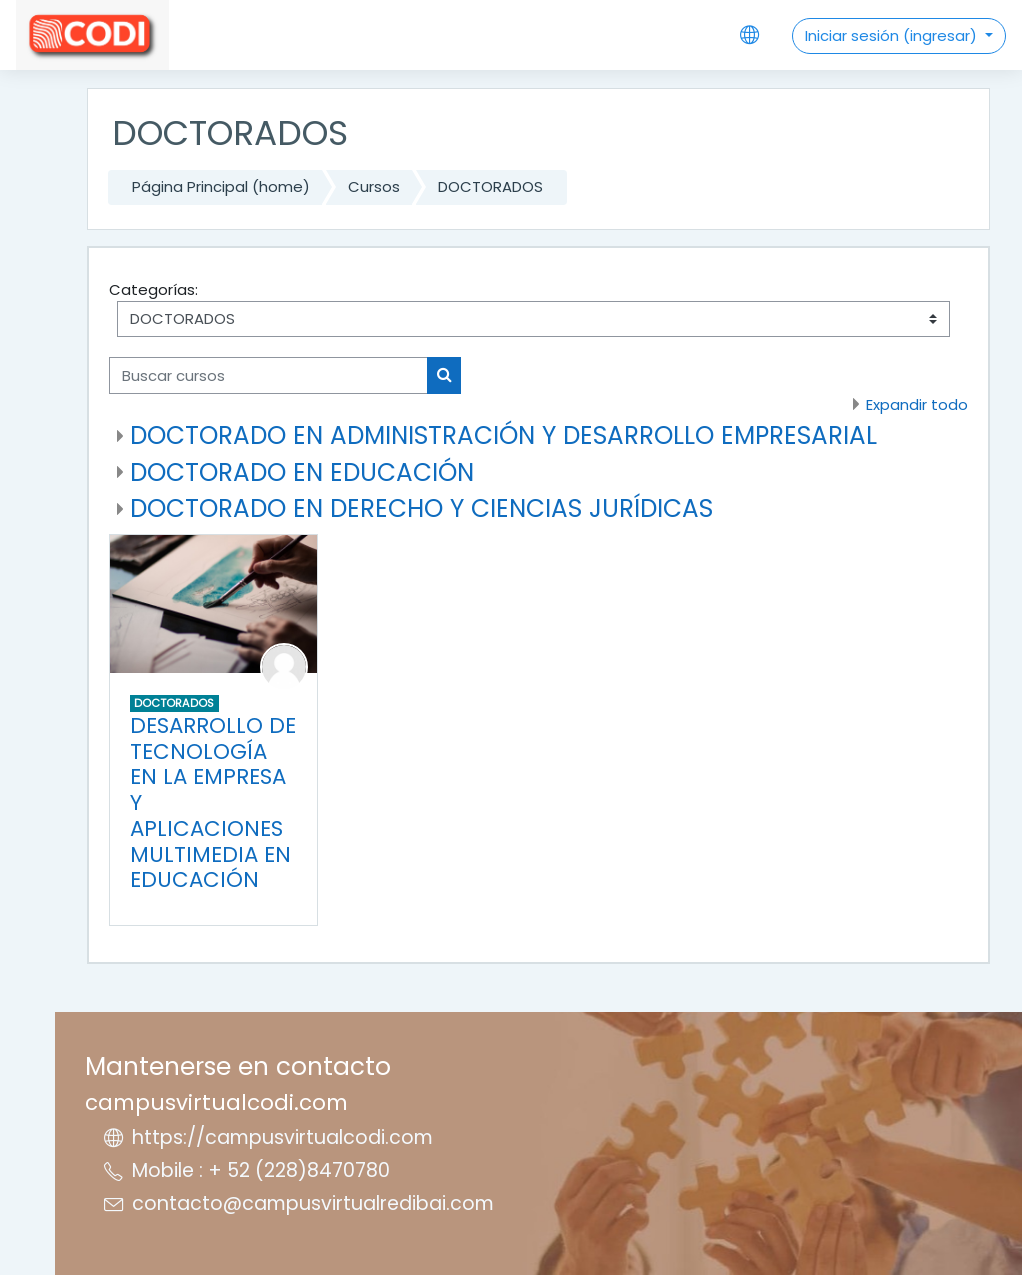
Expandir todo (917, 404)
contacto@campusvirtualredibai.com (313, 1203)
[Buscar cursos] (268, 375)
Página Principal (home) (221, 186)
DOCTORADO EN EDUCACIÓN (302, 472)
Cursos (374, 186)
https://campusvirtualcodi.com (282, 1137)
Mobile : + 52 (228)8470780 (261, 1170)
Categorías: (153, 289)
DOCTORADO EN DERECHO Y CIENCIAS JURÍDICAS (421, 508)
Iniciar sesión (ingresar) (893, 35)
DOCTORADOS (490, 186)
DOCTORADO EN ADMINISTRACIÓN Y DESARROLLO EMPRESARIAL (503, 435)
